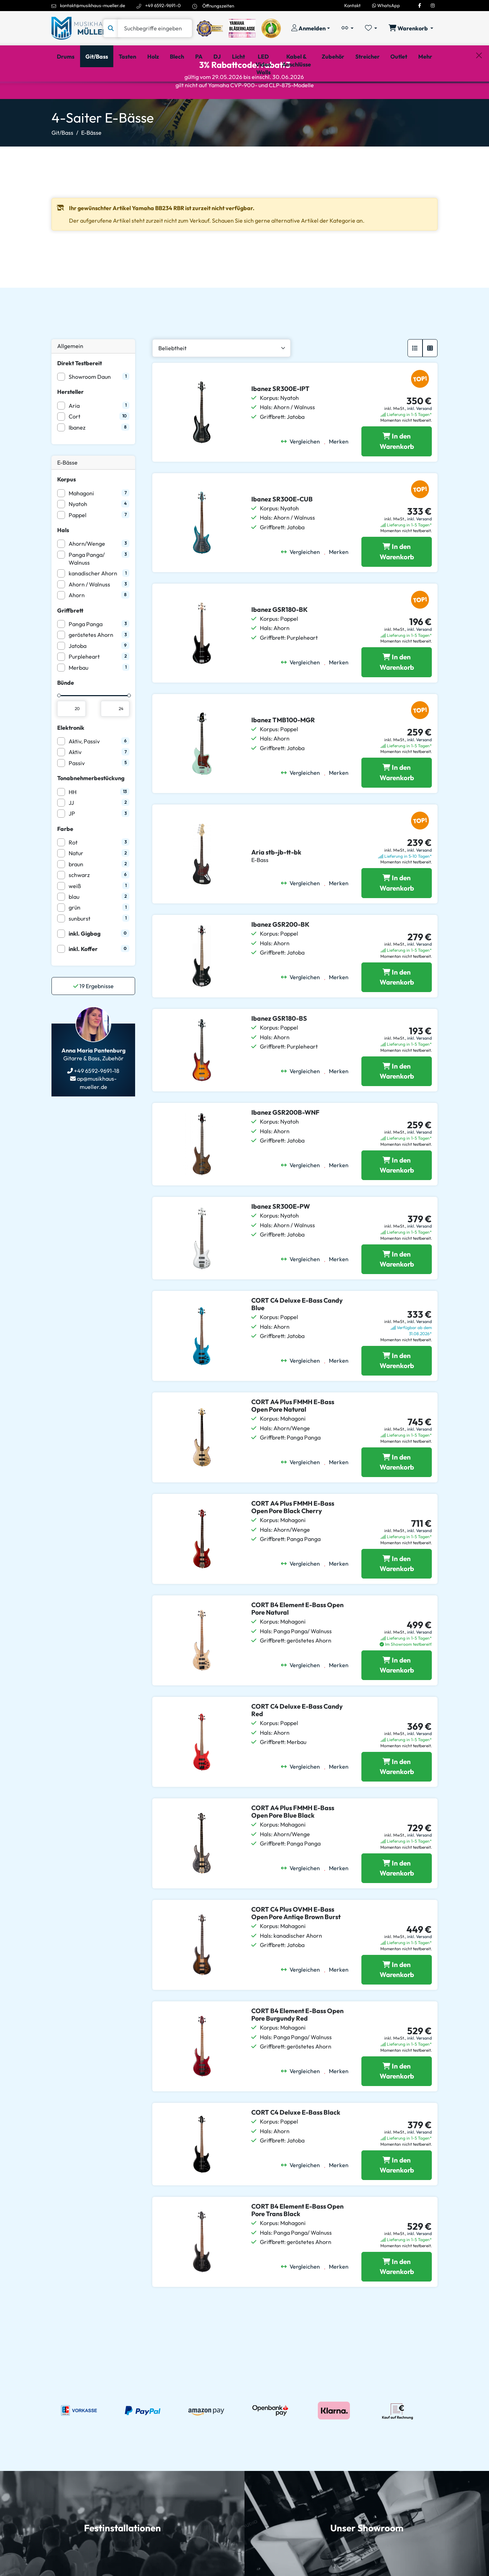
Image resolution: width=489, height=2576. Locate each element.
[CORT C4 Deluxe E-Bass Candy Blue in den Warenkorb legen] (396, 1391)
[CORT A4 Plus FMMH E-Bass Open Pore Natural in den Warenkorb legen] (396, 1493)
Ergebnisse (93, 1016)
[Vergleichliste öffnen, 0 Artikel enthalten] (347, 28)
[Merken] (338, 471)
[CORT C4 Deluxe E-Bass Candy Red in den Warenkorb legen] (396, 1797)
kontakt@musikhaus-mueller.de (92, 5)
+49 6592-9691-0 (163, 5)
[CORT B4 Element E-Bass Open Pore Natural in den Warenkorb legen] (396, 1696)
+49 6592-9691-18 (96, 1101)
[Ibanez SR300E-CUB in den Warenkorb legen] (396, 582)
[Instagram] (433, 5)
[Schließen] (479, 93)
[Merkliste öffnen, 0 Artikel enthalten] (371, 28)
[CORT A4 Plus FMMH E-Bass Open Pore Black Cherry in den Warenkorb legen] (396, 1594)
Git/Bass (62, 163)
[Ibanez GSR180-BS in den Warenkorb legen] (396, 1102)
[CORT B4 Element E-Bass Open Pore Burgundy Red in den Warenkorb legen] (396, 2102)
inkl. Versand (419, 438)
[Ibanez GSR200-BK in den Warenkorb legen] (396, 1008)
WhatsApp (386, 5)
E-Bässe (91, 163)
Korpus (66, 509)
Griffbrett (70, 640)
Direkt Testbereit (79, 393)
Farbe (65, 859)
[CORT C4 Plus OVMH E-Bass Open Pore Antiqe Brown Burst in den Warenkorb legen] (396, 2000)
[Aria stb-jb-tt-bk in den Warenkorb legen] (396, 913)
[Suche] (155, 28)
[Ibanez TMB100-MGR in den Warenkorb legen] (396, 803)
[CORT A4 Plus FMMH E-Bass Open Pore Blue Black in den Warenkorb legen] (396, 1899)
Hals (63, 560)
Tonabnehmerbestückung (90, 808)
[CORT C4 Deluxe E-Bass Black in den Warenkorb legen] (396, 2196)
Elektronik (70, 758)
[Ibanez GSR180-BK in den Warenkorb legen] (396, 693)
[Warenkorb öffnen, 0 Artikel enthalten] (411, 28)
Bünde (65, 713)
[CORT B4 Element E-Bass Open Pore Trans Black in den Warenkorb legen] (396, 2297)
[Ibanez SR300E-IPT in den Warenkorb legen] (396, 472)
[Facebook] (419, 5)
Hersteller (70, 422)
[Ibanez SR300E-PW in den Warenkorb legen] (396, 1290)
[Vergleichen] (302, 471)
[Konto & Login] (310, 28)
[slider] (59, 726)
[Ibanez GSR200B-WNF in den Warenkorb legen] (396, 1196)
